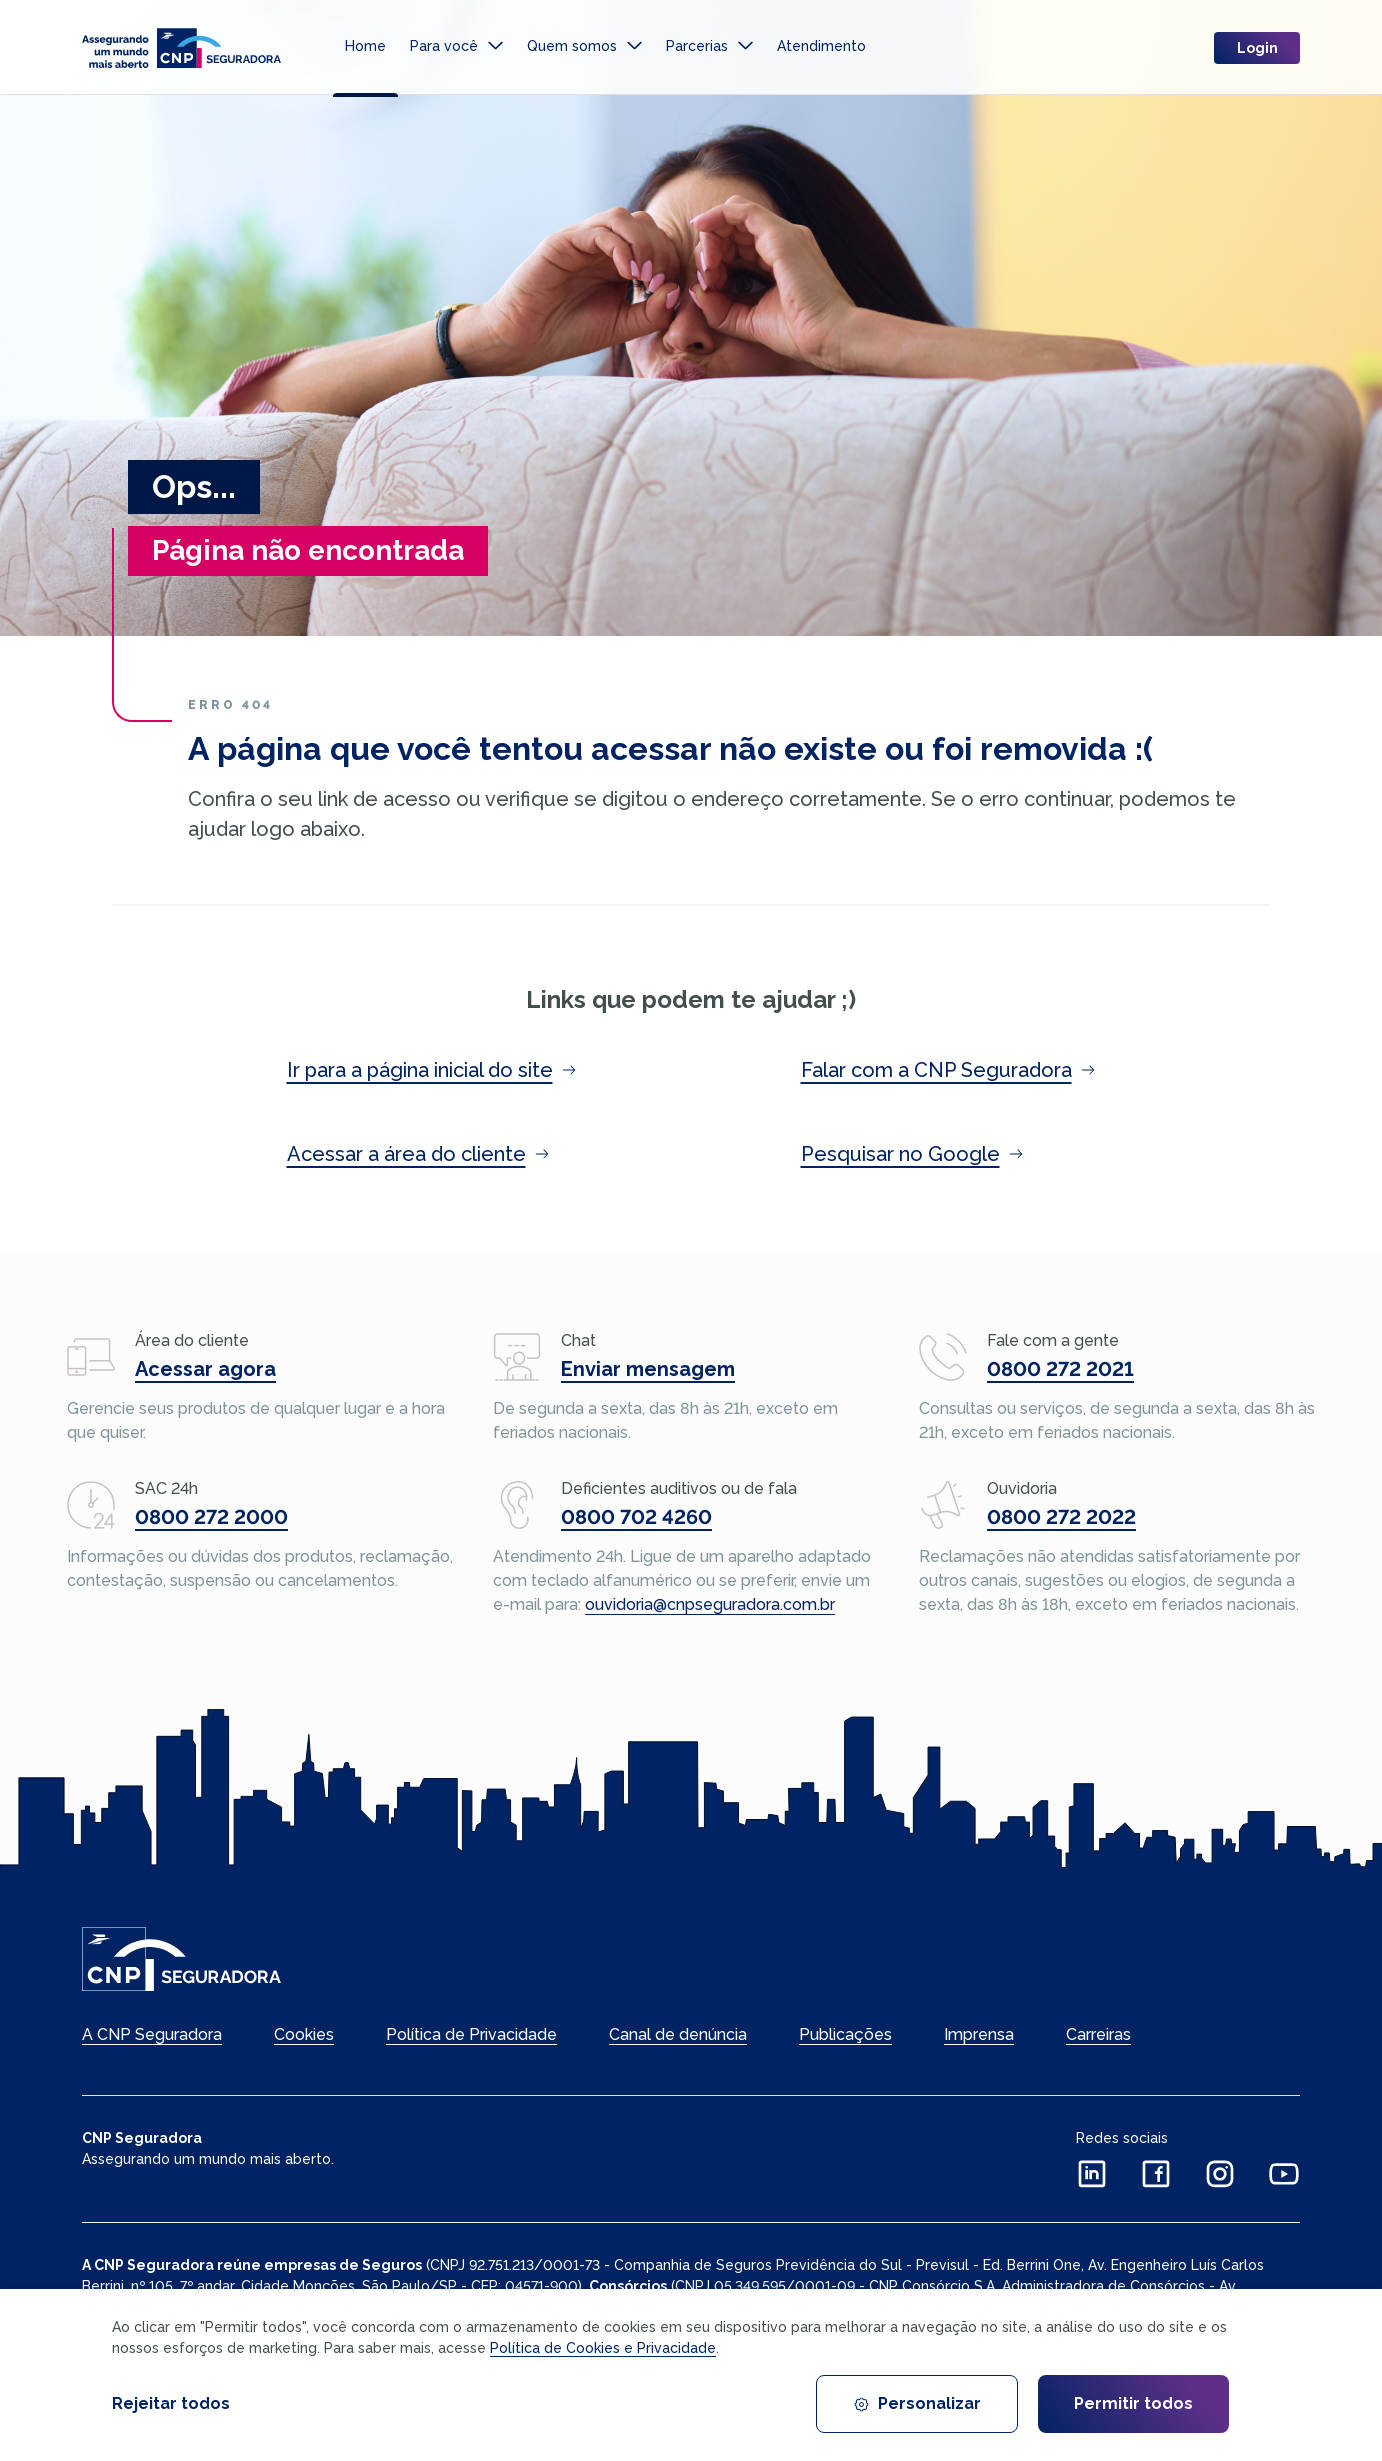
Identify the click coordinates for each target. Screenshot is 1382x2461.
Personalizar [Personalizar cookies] (917, 2403)
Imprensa (979, 2034)
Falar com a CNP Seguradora (948, 1070)
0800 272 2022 (1061, 1517)
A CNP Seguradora (152, 2034)
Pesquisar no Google (912, 1154)
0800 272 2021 (1060, 1369)
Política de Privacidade (471, 2034)
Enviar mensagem (648, 1369)
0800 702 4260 (636, 1517)
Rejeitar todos (171, 2403)
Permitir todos (1133, 2403)
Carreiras (1098, 2034)
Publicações (845, 2034)
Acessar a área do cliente (418, 1154)
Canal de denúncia (678, 2034)
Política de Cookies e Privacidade (603, 2348)
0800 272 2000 (211, 1517)
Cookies (304, 2034)
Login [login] (1257, 50)
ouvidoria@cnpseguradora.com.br (710, 1604)
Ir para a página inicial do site (432, 1070)
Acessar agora (205, 1369)
